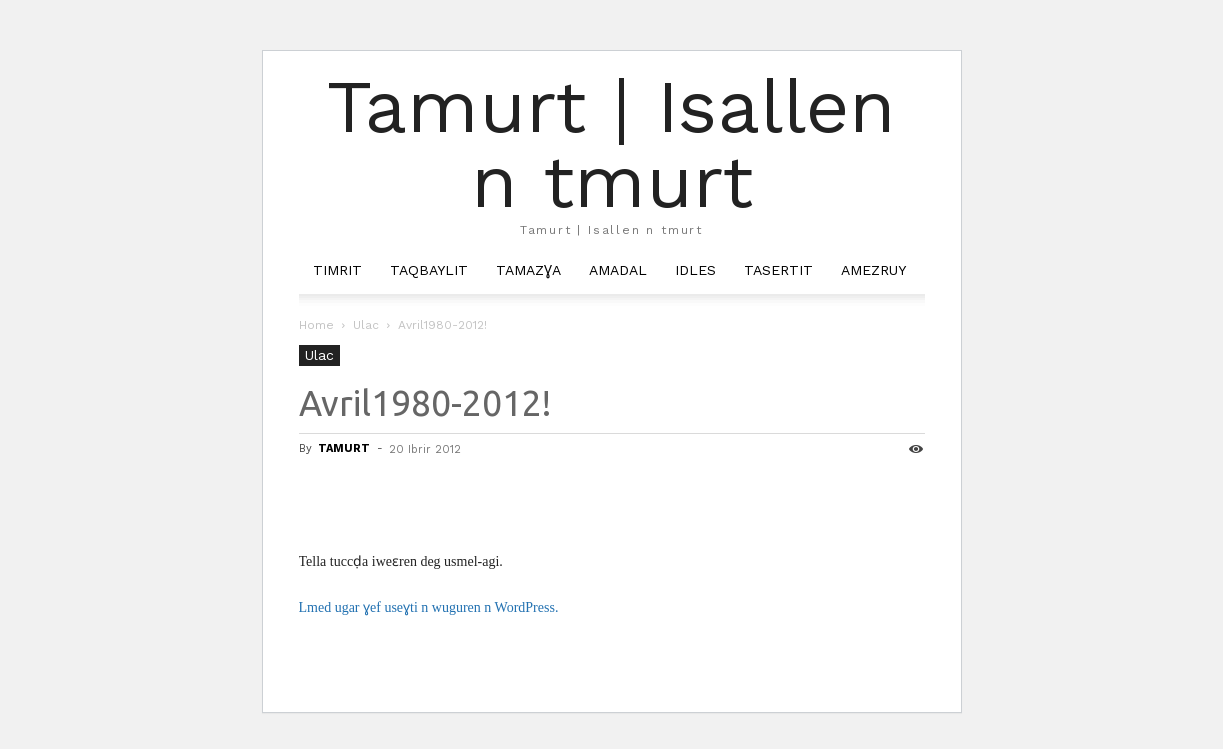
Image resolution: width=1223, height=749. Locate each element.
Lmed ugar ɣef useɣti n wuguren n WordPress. (429, 607)
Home (316, 325)
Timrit (337, 270)
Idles (695, 270)
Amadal (618, 270)
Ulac (366, 325)
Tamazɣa (528, 270)
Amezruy (873, 270)
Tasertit (778, 270)
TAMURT (344, 448)
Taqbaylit (429, 270)
